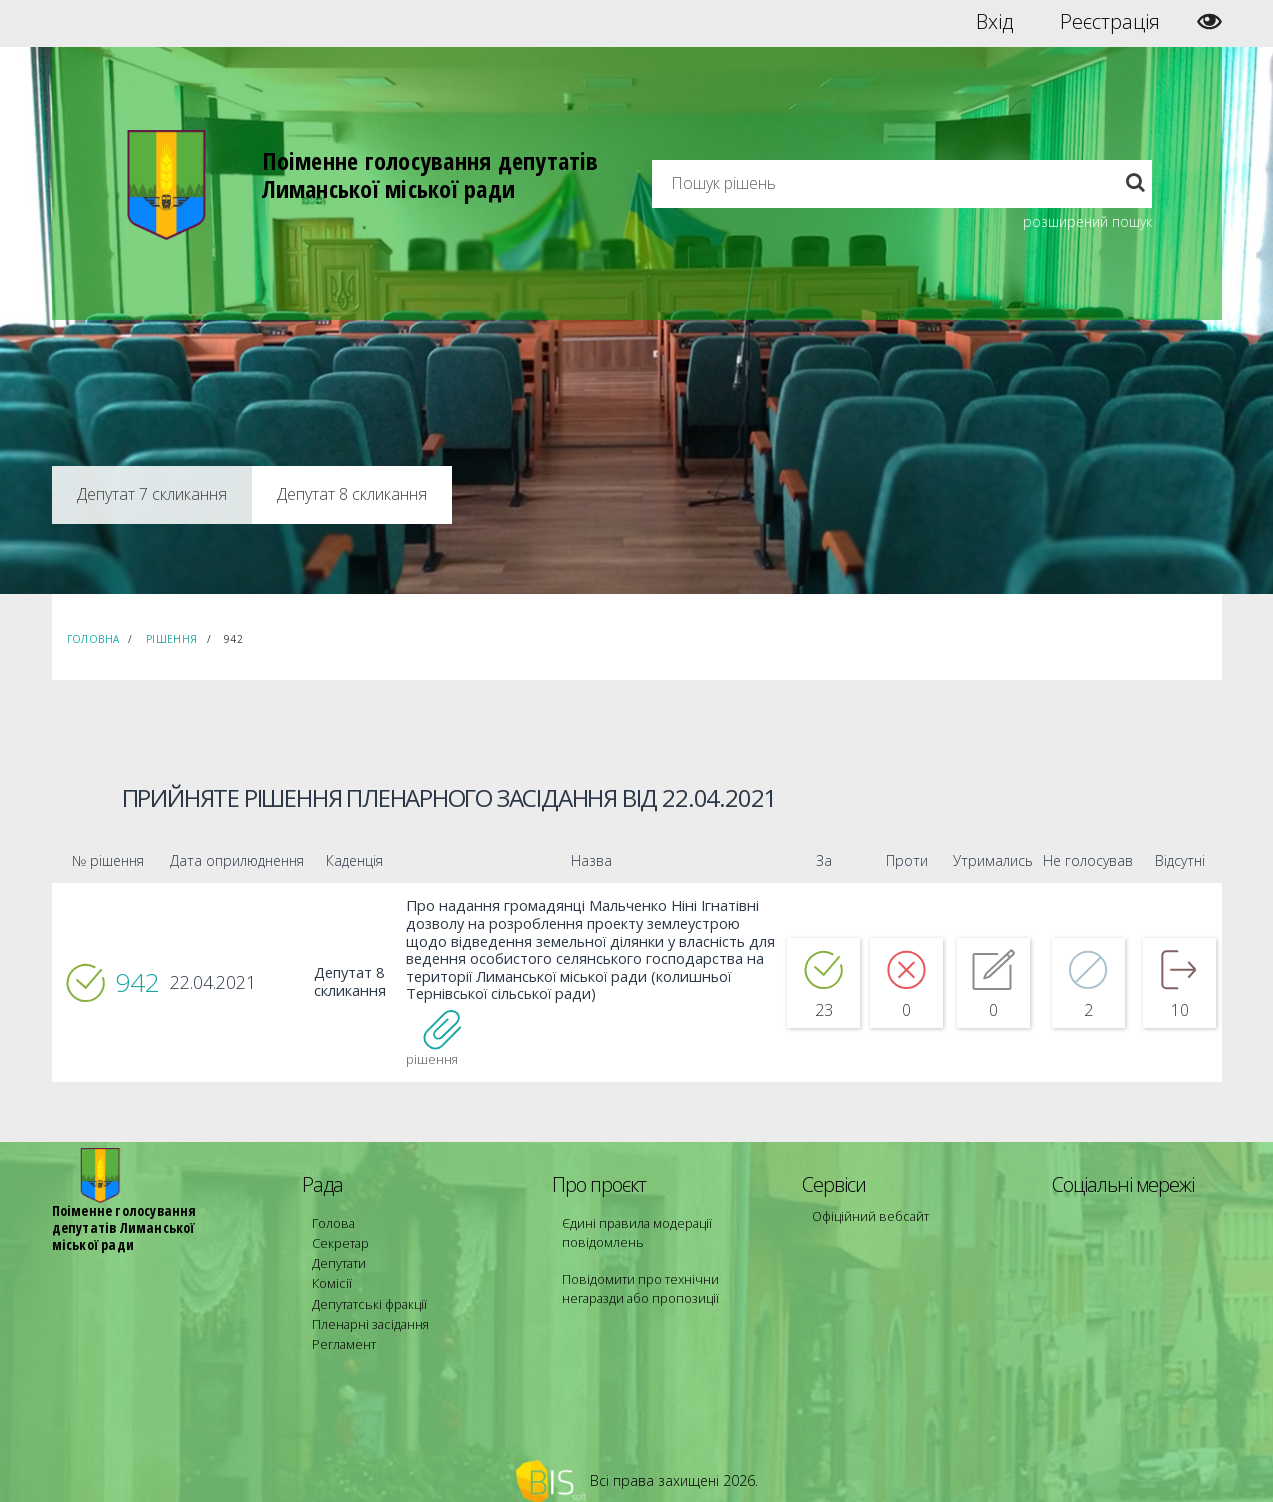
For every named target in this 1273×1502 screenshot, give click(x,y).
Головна (93, 639)
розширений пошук (1087, 221)
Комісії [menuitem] (330, 1272)
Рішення (172, 639)
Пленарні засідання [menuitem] (367, 1308)
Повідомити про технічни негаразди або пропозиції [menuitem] (665, 1281)
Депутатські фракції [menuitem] (366, 1290)
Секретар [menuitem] (338, 1236)
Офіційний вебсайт (867, 1211)
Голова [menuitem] (331, 1218)
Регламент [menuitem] (342, 1326)
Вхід (994, 22)
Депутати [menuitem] (338, 1254)
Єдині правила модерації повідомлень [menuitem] (632, 1227)
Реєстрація (1110, 22)
